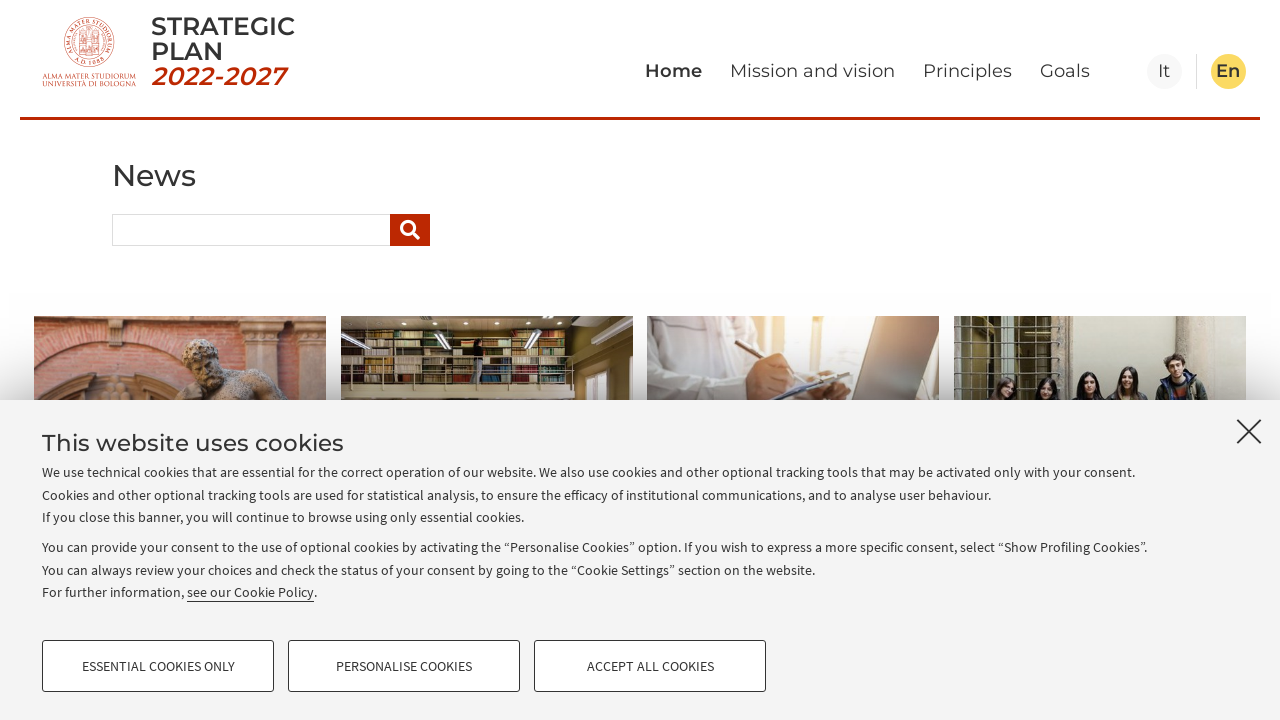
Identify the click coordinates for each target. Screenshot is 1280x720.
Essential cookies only (158, 666)
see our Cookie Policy (250, 592)
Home (673, 71)
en (1228, 71)
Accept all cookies (650, 666)
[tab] (1164, 71)
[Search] (410, 230)
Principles (967, 71)
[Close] (1249, 431)
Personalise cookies (404, 666)
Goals (1065, 71)
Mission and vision (812, 71)
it (1164, 71)
